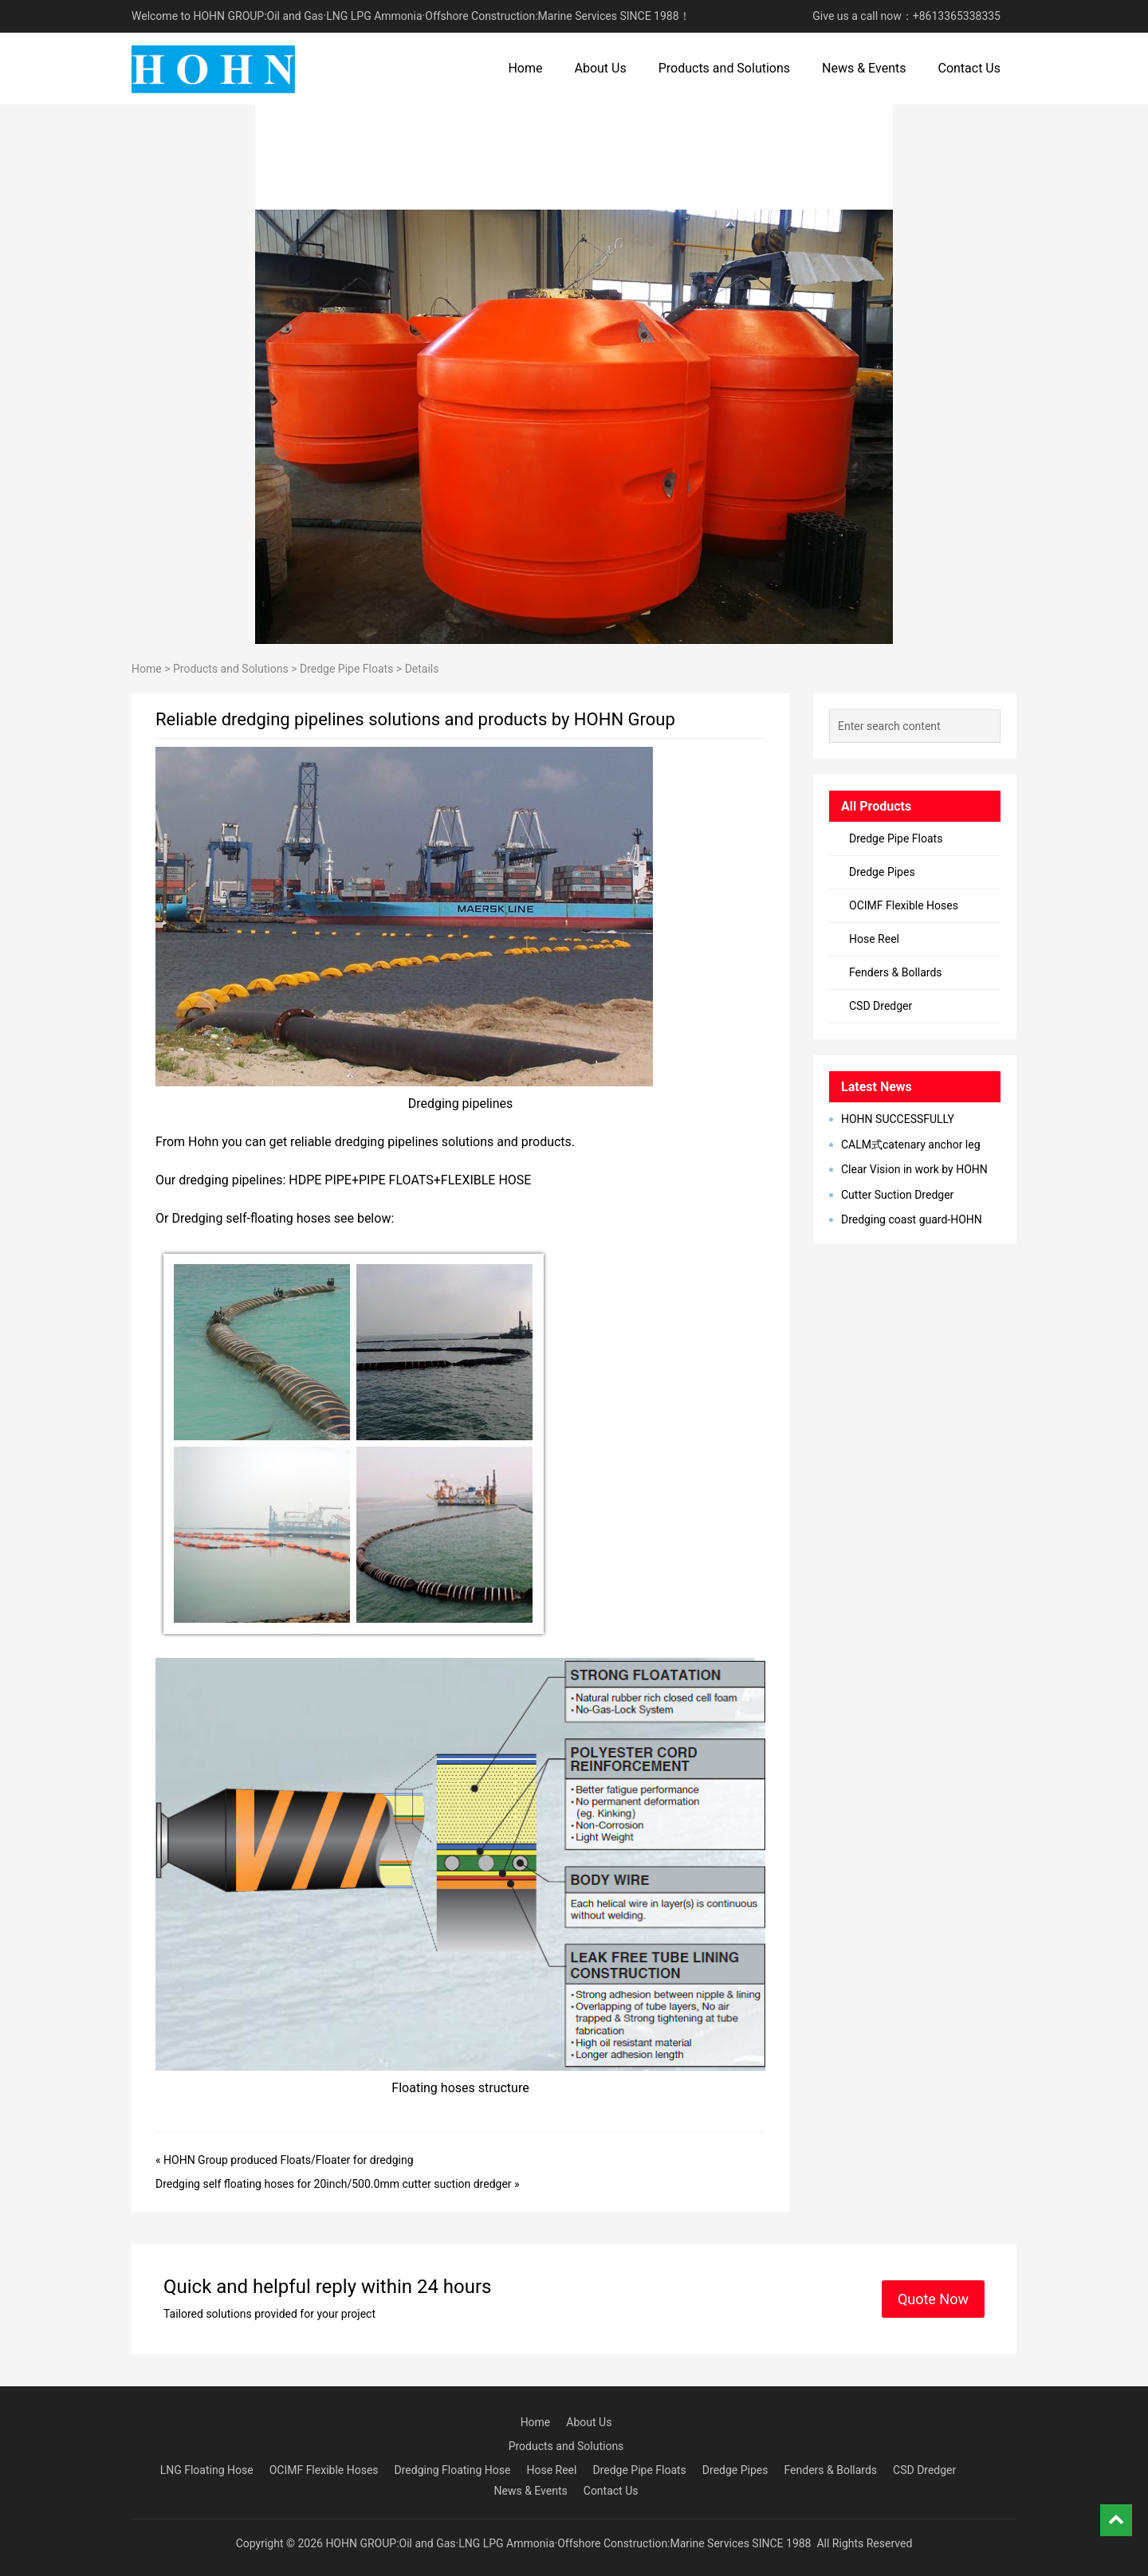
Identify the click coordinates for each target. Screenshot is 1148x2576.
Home (525, 68)
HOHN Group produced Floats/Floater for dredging (288, 2160)
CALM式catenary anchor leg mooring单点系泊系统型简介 (905, 1145)
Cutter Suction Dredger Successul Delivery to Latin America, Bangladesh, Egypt (897, 1195)
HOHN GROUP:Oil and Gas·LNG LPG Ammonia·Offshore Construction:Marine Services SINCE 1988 (568, 2543)
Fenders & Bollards (895, 972)
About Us (600, 68)
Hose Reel (874, 939)
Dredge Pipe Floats (346, 668)
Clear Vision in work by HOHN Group (908, 1170)
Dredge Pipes (882, 872)
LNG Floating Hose (207, 2470)
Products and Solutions (724, 68)
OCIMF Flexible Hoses (903, 905)
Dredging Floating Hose (453, 2470)
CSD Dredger (880, 1005)
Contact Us (969, 68)
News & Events (864, 68)
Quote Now (933, 2299)
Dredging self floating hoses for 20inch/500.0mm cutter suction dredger (333, 2183)
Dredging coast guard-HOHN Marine (905, 1220)
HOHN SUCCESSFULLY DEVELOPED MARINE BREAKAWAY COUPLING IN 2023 (910, 1120)
